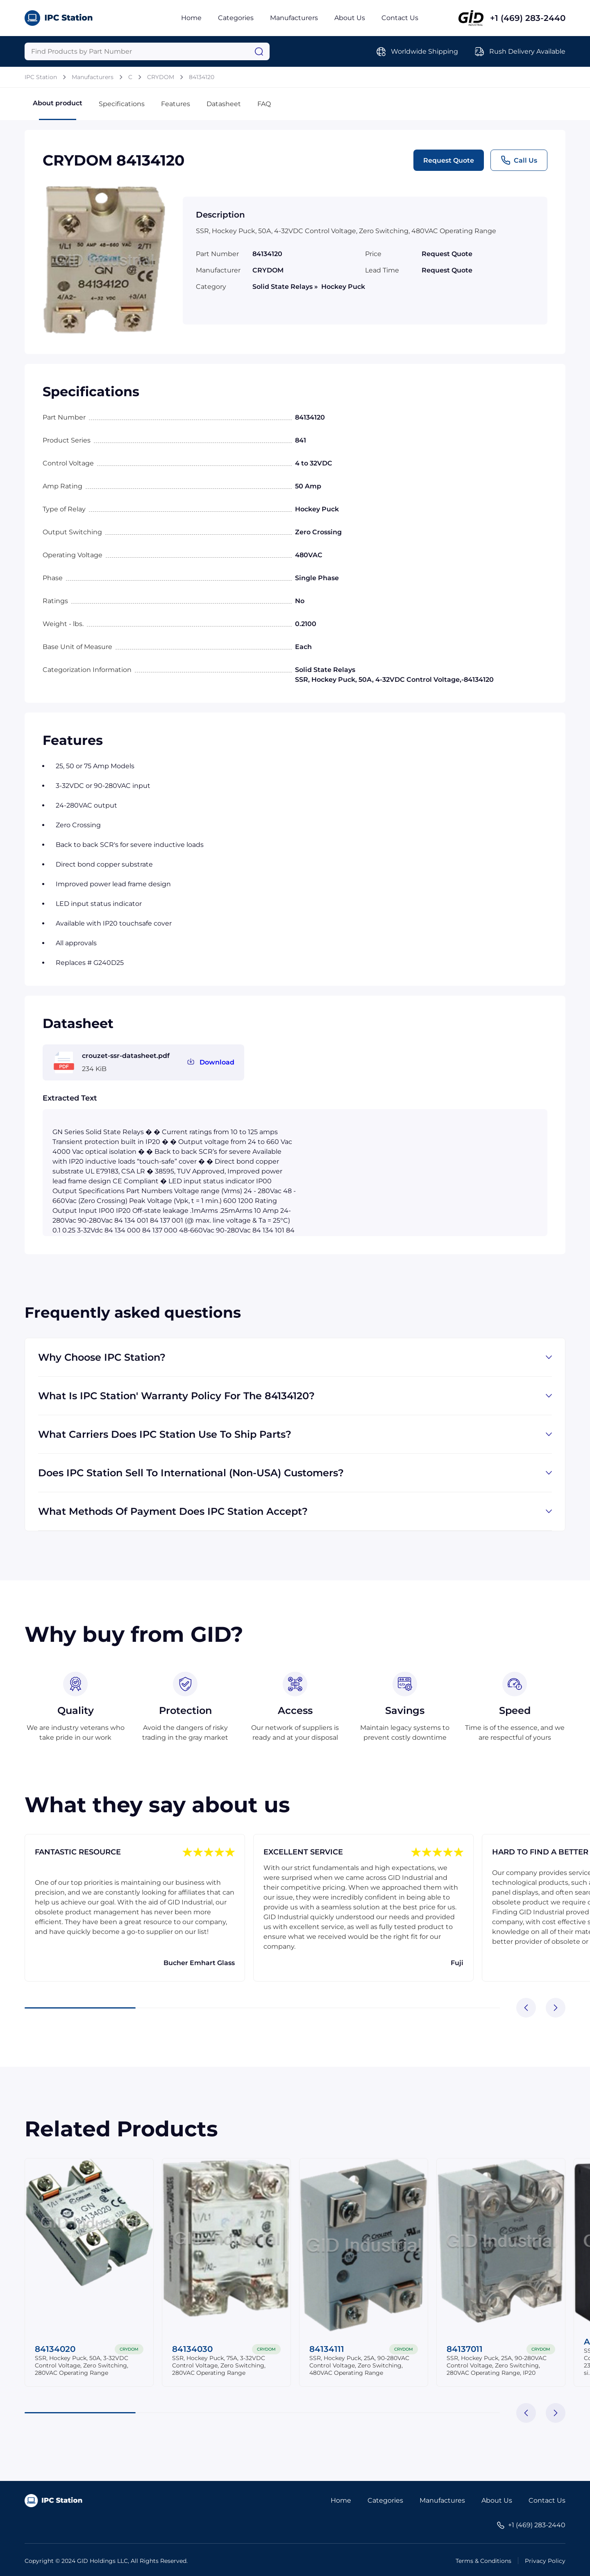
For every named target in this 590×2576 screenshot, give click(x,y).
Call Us (519, 160)
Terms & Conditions (483, 2561)
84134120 (201, 77)
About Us (349, 18)
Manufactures (442, 2500)
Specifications (122, 104)
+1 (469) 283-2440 (527, 18)
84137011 (465, 2349)
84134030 (192, 2349)
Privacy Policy (545, 2561)
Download (217, 1062)
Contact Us (399, 18)
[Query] (147, 51)
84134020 (55, 2349)
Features (175, 104)
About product (57, 109)
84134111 (326, 2349)
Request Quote (448, 160)
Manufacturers (294, 18)
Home (191, 18)
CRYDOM (160, 77)
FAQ (264, 104)
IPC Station (41, 77)
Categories (236, 18)
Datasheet (223, 104)
